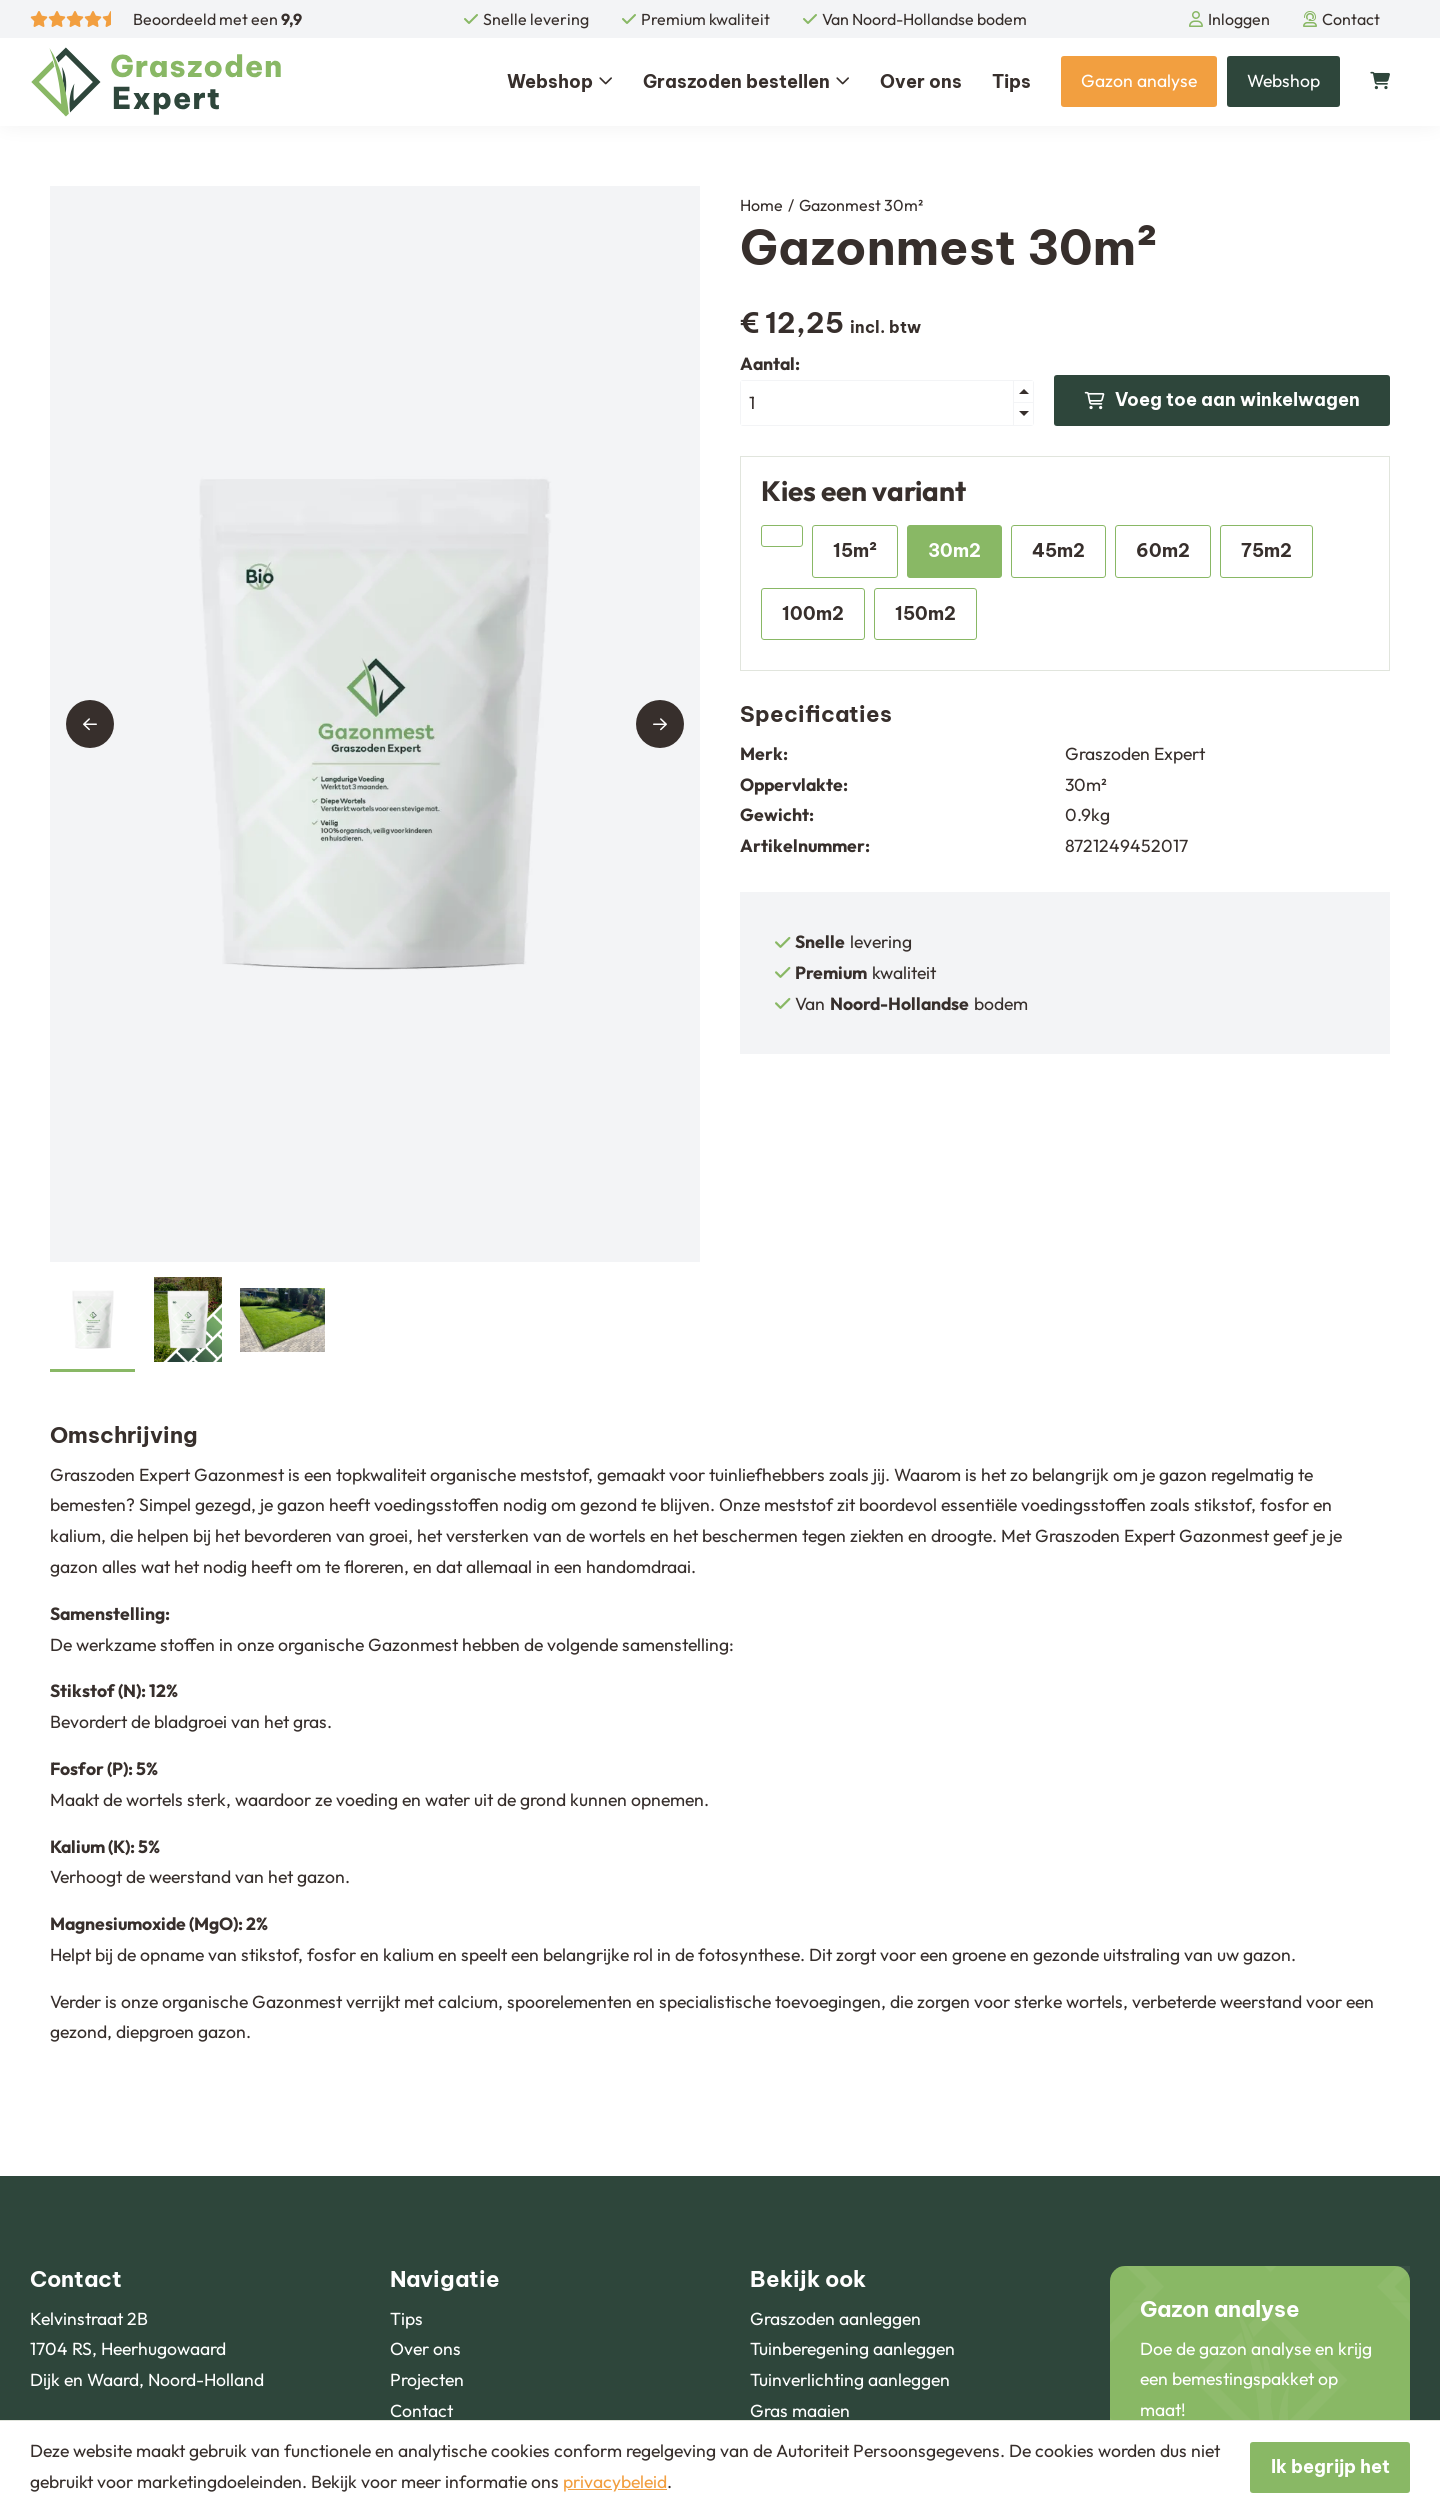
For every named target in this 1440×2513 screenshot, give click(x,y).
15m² (855, 550)
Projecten (427, 2379)
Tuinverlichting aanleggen (850, 2379)
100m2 (813, 613)
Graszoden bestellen (746, 81)
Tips (1011, 81)
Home (761, 205)
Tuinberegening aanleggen (852, 2348)
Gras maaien (800, 2410)
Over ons (921, 81)
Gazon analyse (1139, 80)
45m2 (1058, 550)
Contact (1341, 19)
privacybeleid (615, 2481)
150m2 (925, 613)
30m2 (954, 550)
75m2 (1266, 550)
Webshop (560, 81)
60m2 (1163, 550)
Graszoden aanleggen (835, 2318)
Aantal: (770, 363)
